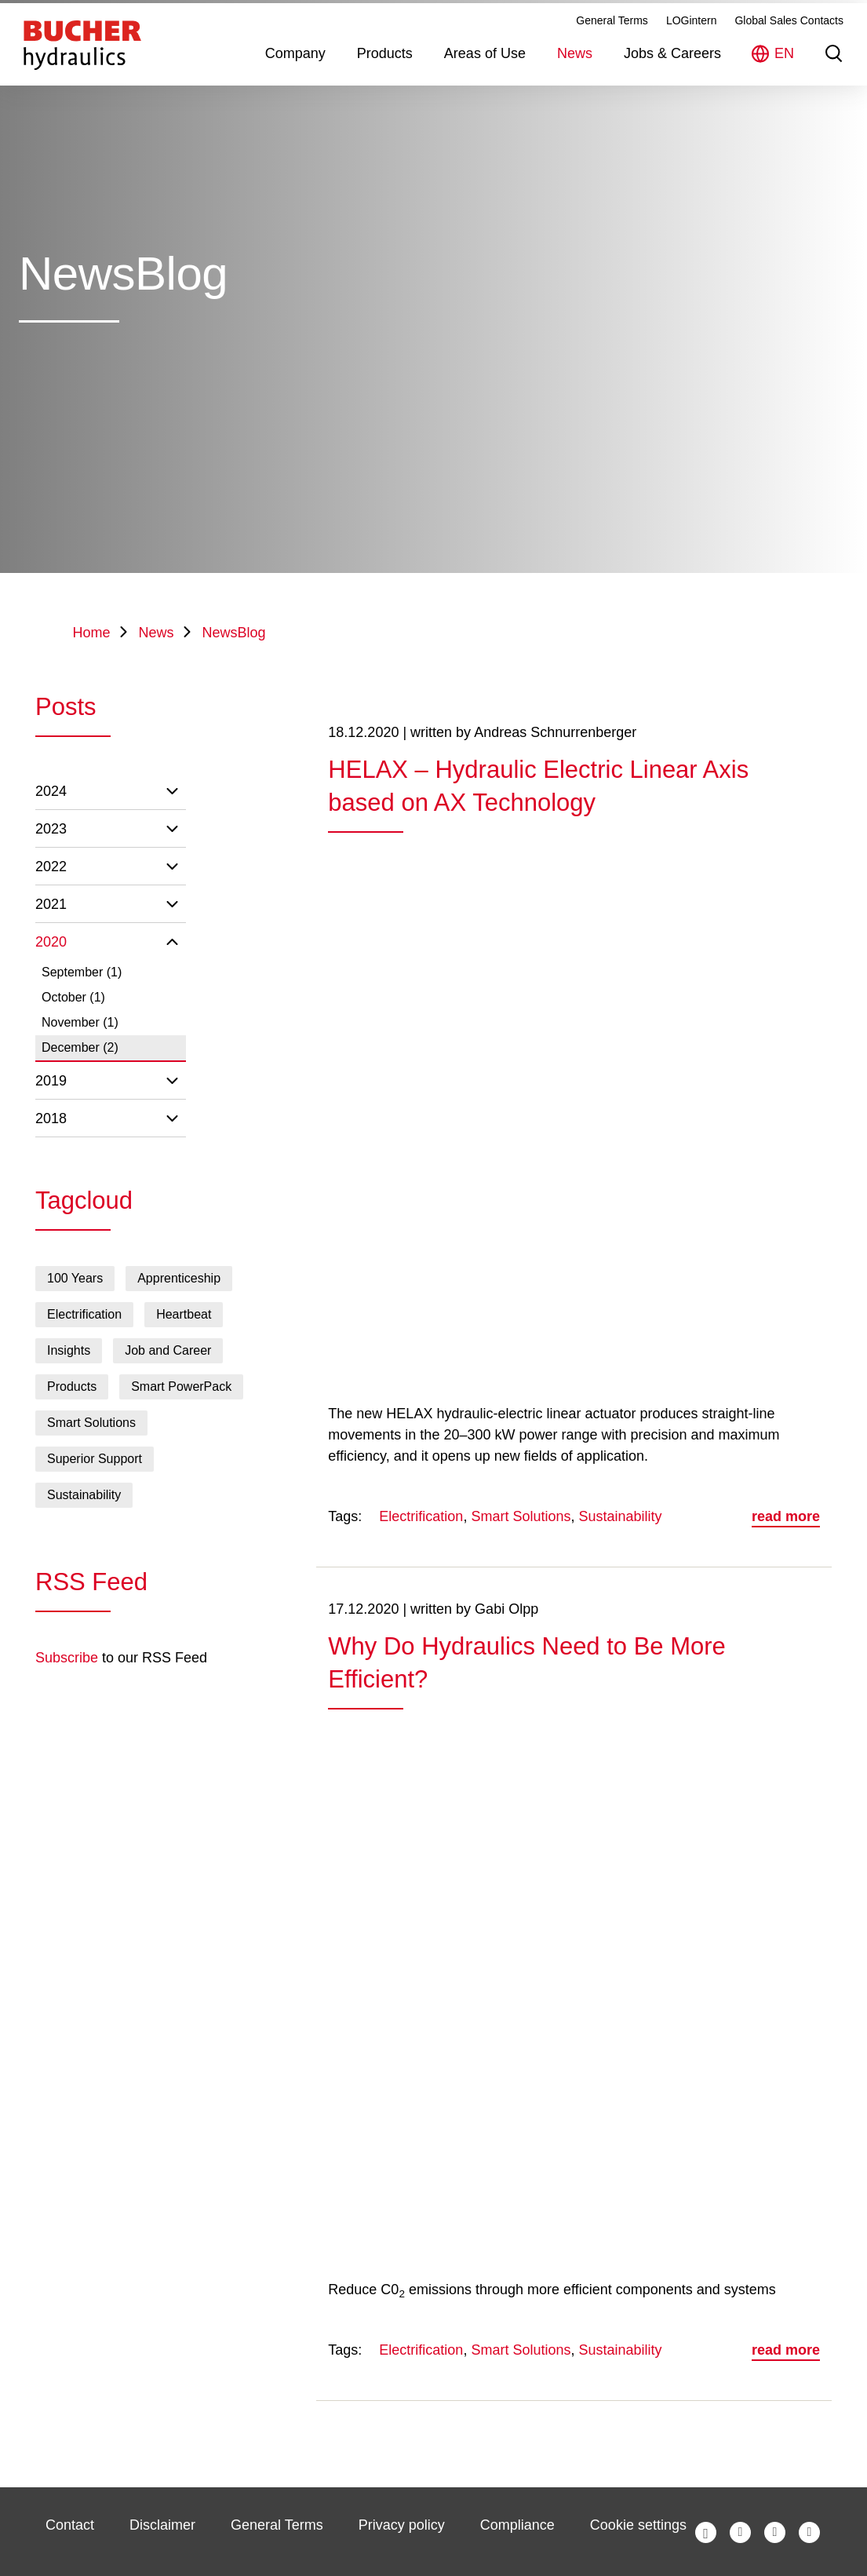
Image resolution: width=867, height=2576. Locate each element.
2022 (51, 866)
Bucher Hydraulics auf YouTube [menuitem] (809, 2532)
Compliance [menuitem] (517, 2525)
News (156, 632)
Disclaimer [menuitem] (162, 2525)
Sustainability (619, 1516)
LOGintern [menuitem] (691, 41)
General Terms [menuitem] (612, 41)
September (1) (82, 972)
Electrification (421, 1516)
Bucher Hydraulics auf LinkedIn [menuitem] (774, 2532)
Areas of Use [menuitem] (485, 74)
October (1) (73, 997)
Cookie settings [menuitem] (638, 2525)
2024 (51, 791)
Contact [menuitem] (70, 2525)
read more (786, 1516)
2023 (51, 829)
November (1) (80, 1022)
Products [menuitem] (385, 74)
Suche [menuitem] (834, 74)
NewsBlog (234, 632)
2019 (51, 1081)
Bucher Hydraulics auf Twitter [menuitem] (740, 2532)
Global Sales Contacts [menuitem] (788, 41)
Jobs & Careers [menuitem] (672, 74)
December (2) (80, 1047)
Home (92, 632)
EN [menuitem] (784, 74)
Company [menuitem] (295, 74)
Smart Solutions (520, 1516)
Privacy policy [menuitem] (402, 2525)
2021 (51, 904)
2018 (51, 1118)
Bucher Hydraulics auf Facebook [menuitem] (705, 2532)
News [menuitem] (574, 74)
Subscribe (66, 1658)
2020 (51, 942)
